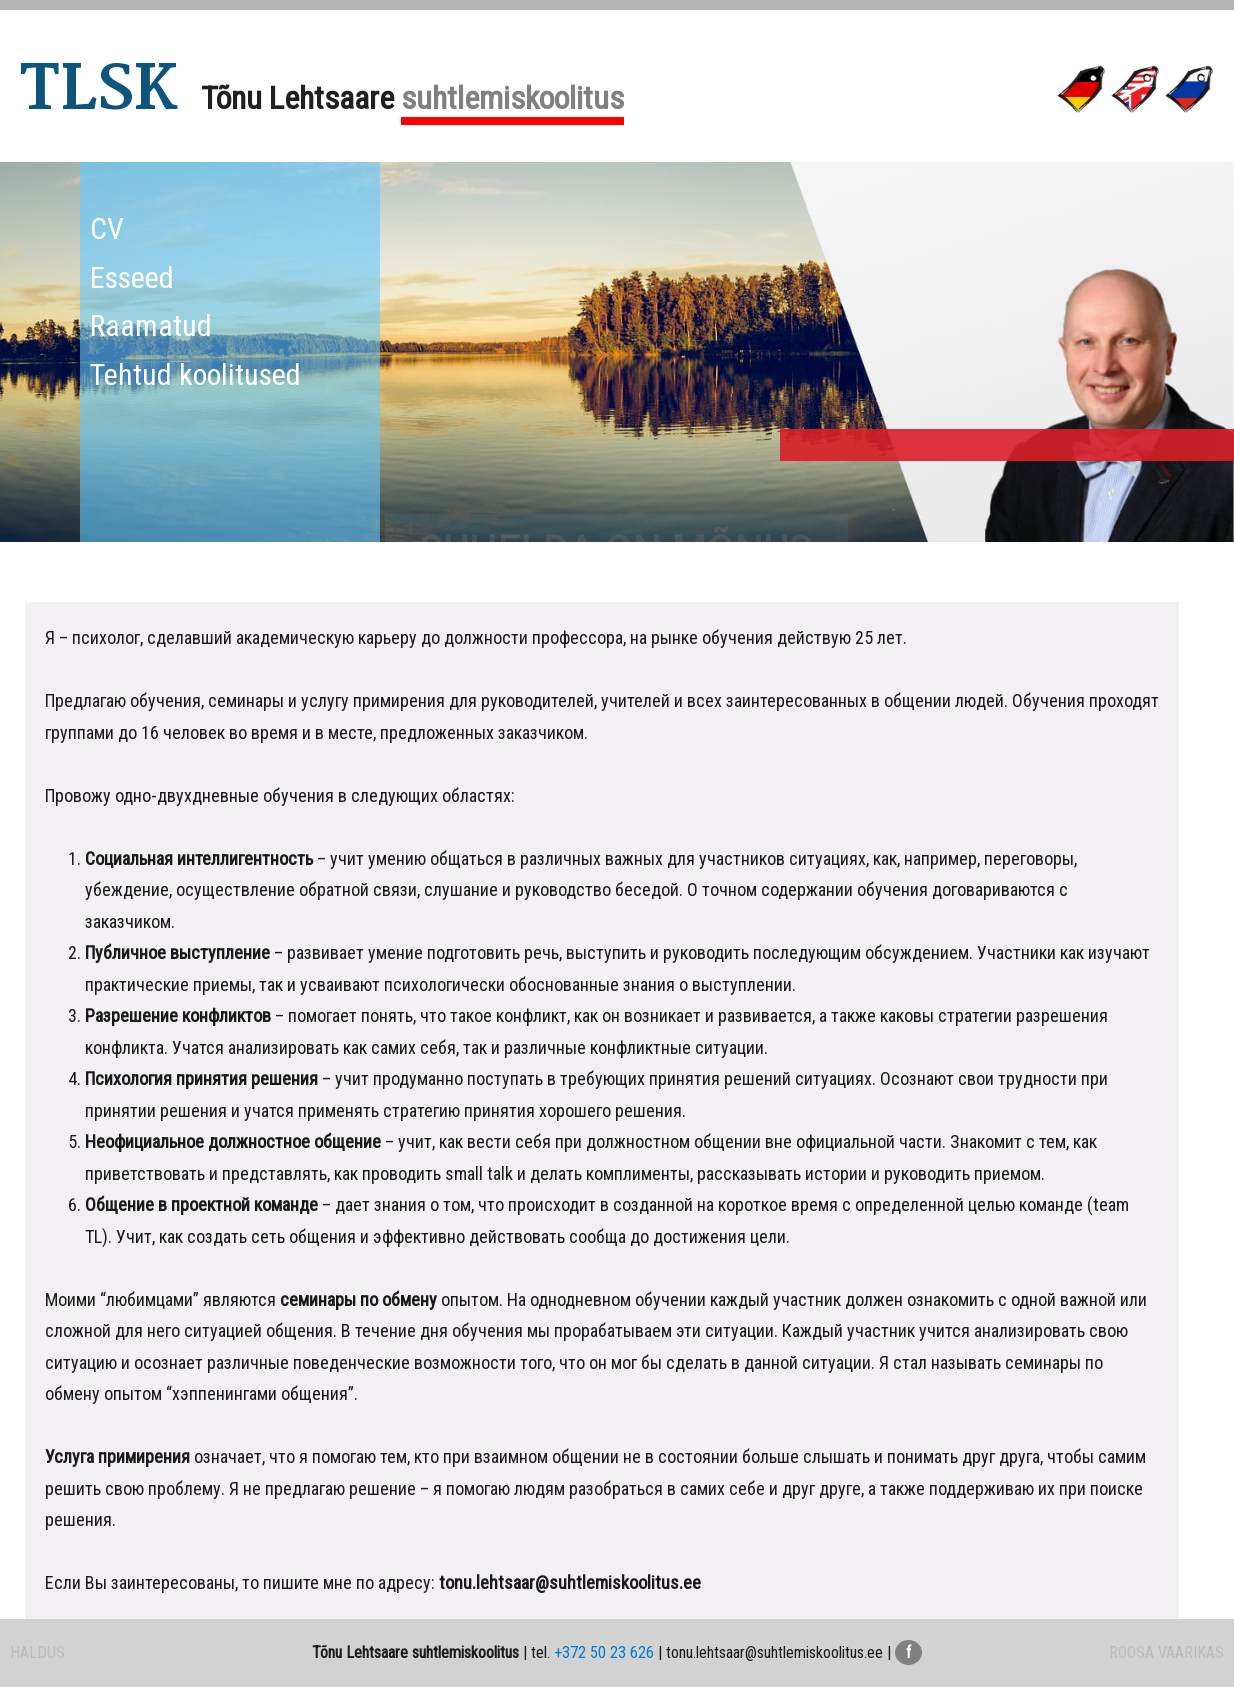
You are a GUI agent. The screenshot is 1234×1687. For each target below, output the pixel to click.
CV (107, 228)
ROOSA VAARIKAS (1166, 1652)
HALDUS (37, 1652)
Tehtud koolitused (195, 374)
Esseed (132, 277)
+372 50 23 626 (604, 1652)
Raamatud (151, 325)
